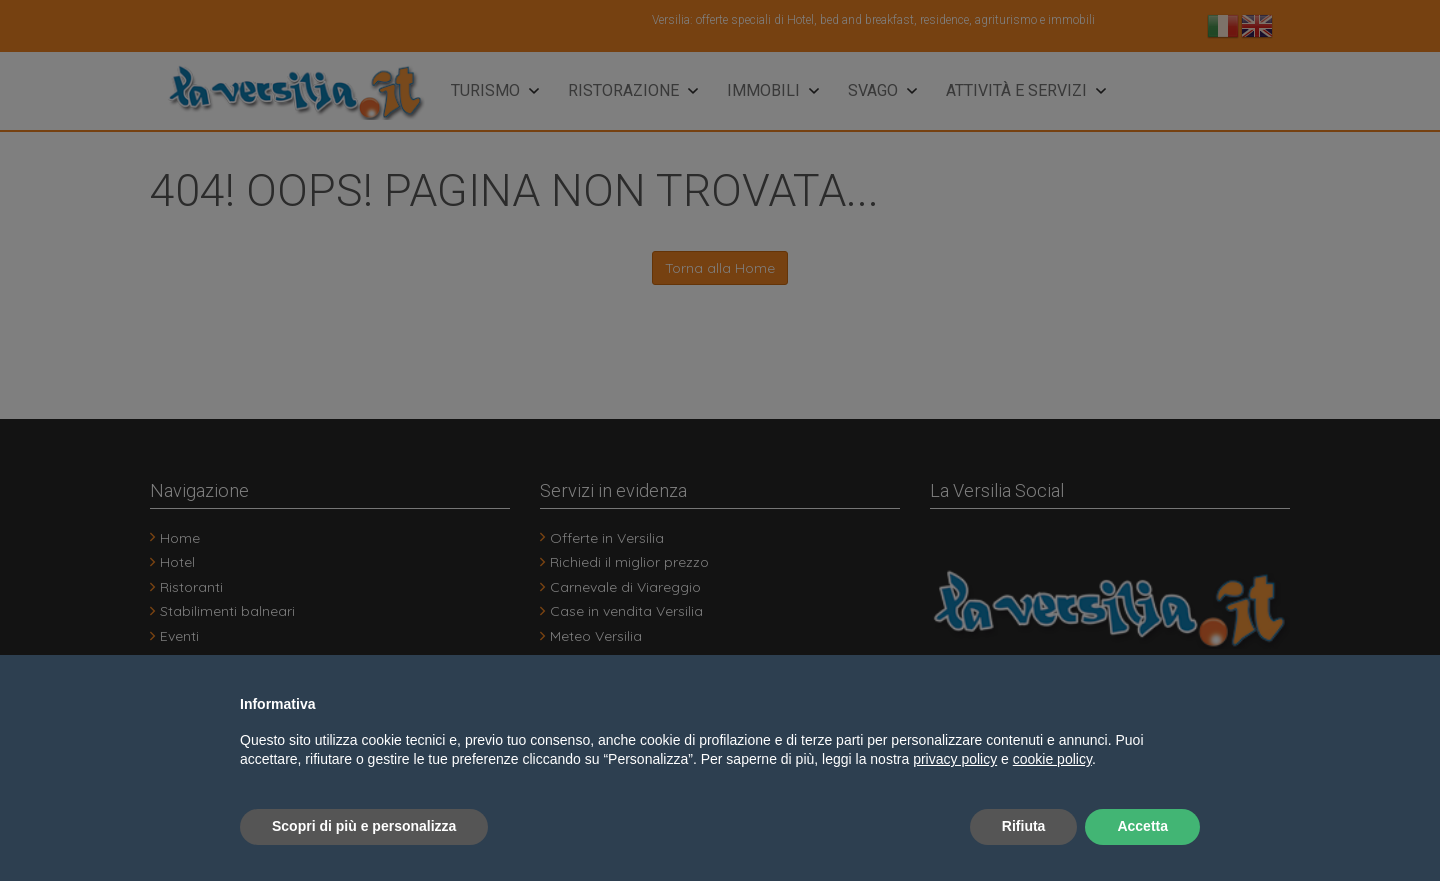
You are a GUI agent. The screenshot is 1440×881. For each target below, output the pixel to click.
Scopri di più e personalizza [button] (364, 826)
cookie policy (1052, 759)
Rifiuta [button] (1024, 826)
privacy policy (955, 759)
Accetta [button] (1142, 826)
